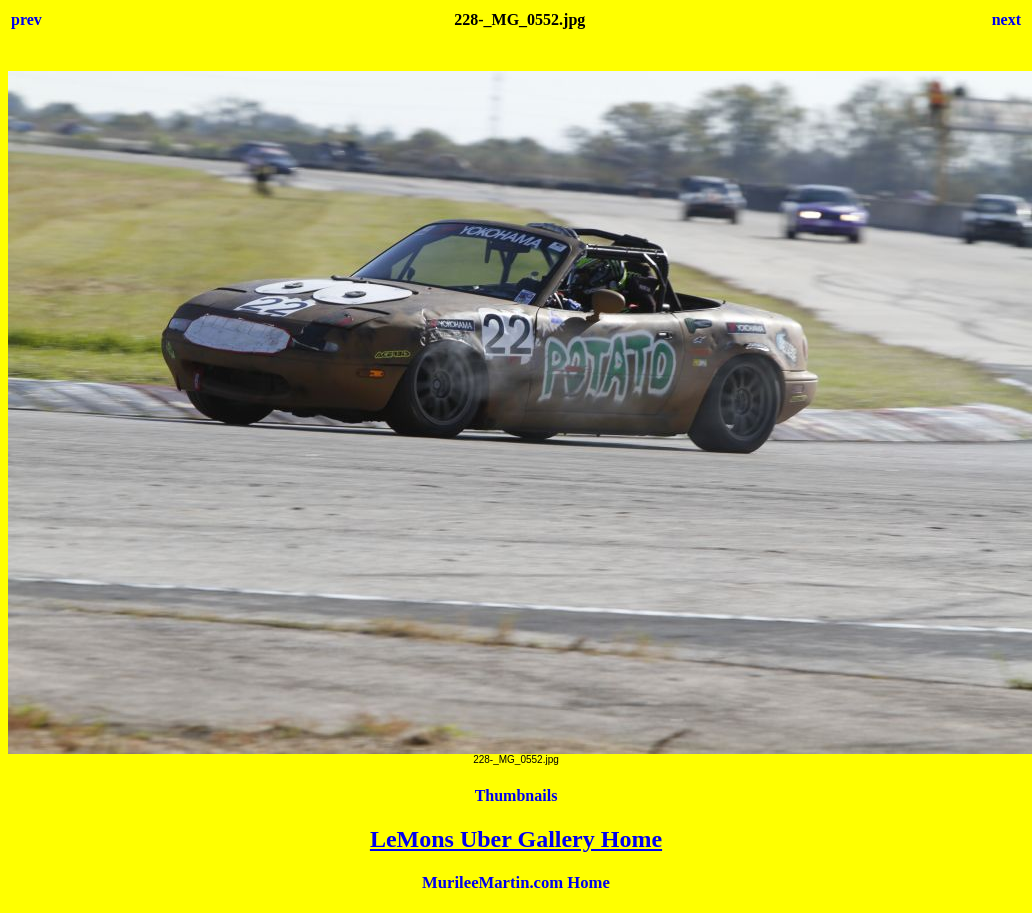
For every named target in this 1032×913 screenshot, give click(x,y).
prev (26, 19)
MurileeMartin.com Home (516, 882)
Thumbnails (516, 795)
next (1006, 19)
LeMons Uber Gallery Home (516, 839)
